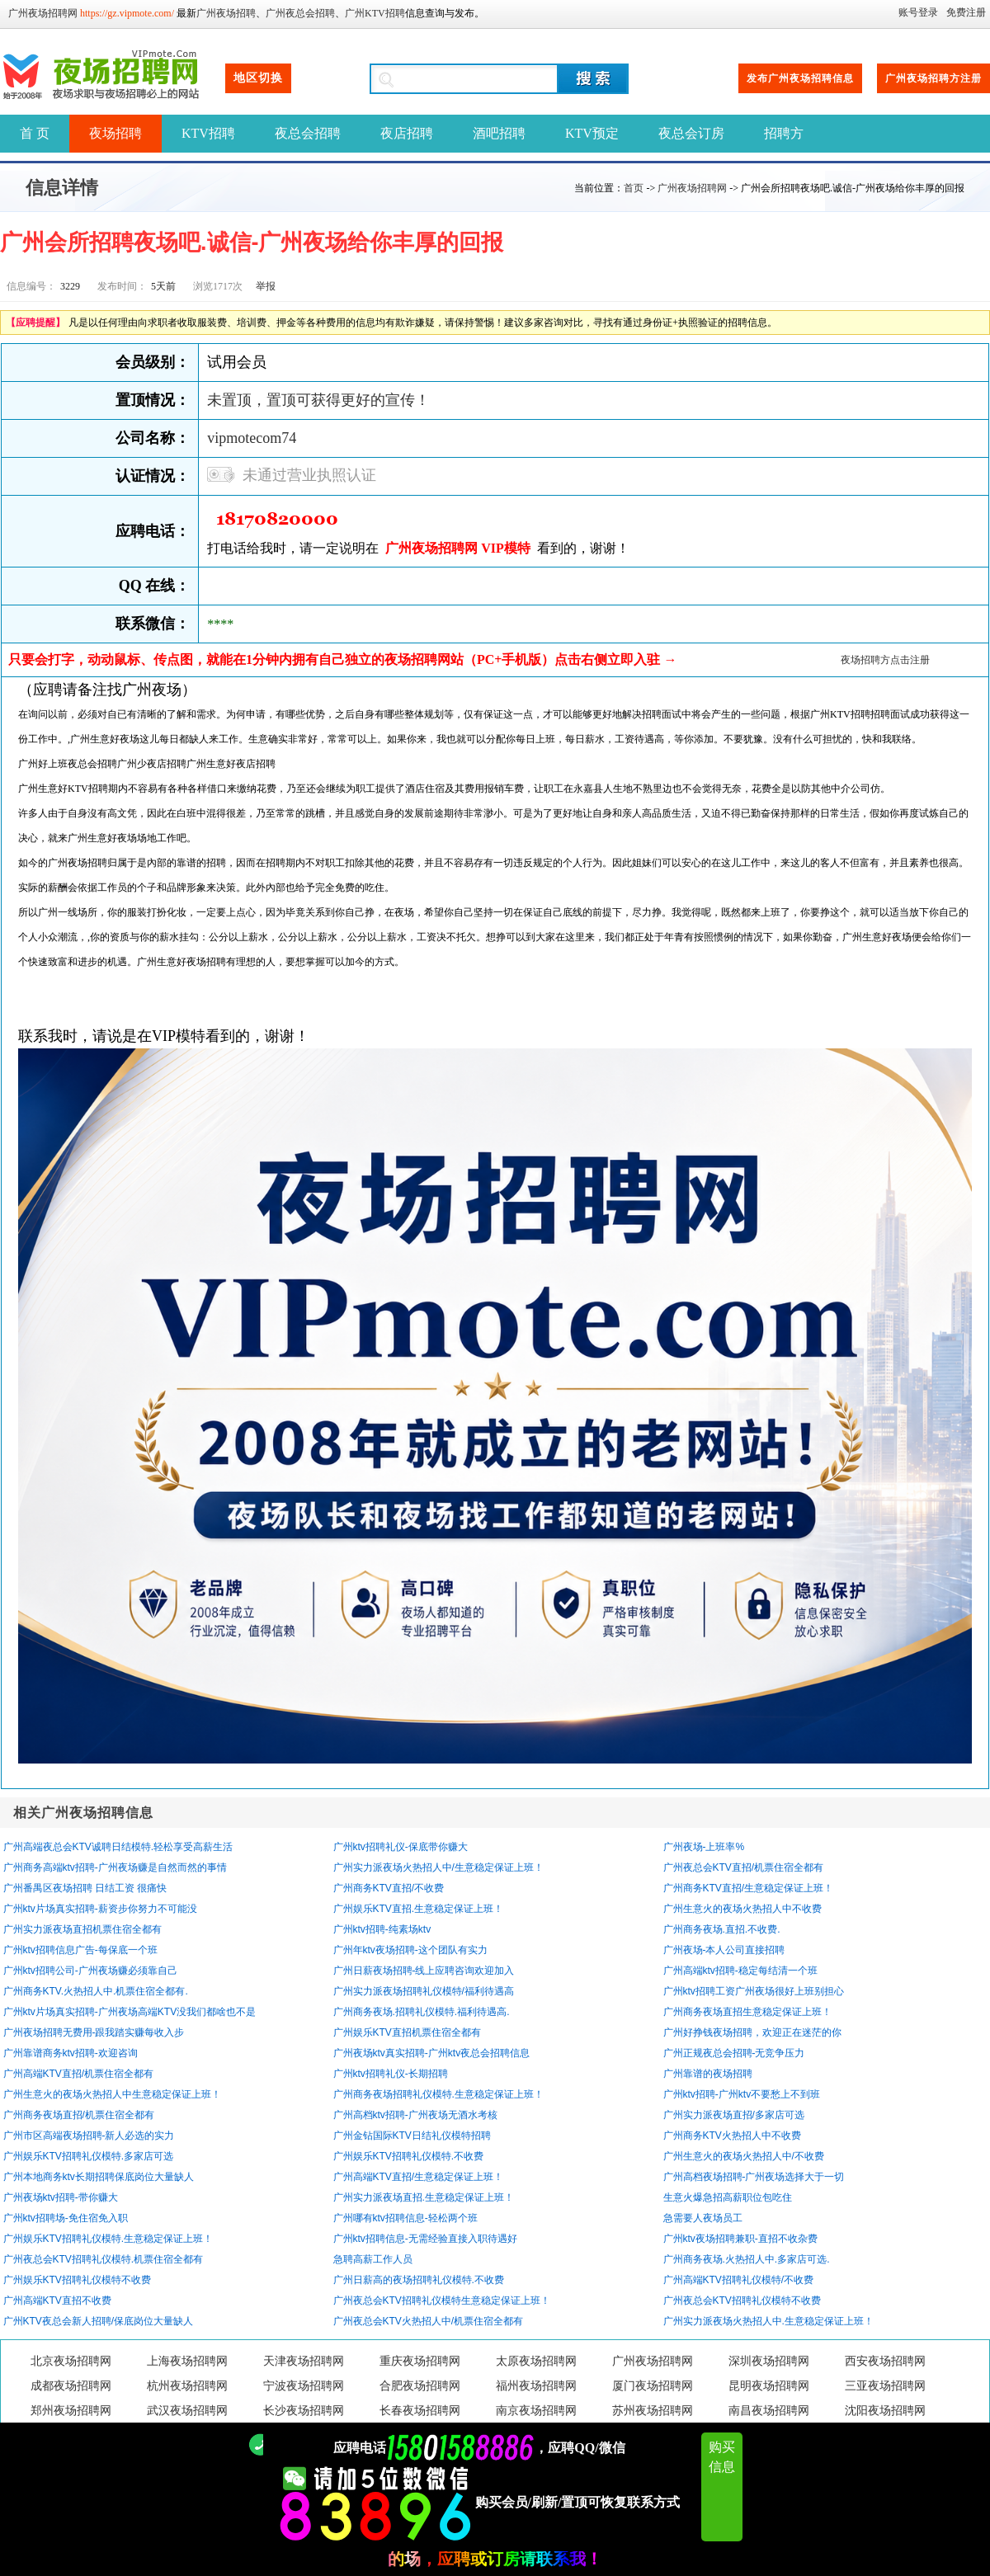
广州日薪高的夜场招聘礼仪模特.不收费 (418, 2280)
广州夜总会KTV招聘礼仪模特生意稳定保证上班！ (441, 2300)
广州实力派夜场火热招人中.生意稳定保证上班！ (768, 2321)
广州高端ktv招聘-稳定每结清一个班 (740, 1970)
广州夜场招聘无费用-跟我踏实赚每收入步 (94, 2032)
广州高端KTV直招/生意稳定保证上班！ (418, 2177)
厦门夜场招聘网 (652, 2386)
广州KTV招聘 (375, 13)
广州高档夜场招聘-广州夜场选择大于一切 (754, 2177)
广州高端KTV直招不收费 (57, 2300)
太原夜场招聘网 (536, 2361)
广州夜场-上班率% (704, 1847)
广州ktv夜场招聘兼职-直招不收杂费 (740, 2238)
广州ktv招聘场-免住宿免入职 (65, 2218)
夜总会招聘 (308, 133)
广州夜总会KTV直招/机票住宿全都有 (743, 1867)
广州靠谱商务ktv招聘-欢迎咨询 (70, 2053)
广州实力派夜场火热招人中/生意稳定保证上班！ (438, 1867)
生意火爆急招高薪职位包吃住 (727, 2197)
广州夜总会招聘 (300, 13)
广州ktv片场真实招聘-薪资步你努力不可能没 (100, 1908)
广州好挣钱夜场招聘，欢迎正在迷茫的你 (752, 2032)
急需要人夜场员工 (702, 2218)
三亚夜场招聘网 (885, 2386)
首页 (634, 188)
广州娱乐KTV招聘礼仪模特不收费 (77, 2280)
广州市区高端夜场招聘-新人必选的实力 (89, 2135)
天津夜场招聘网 (303, 2361)
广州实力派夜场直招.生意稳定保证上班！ (423, 2197)
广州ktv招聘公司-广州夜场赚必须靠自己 (90, 1970)
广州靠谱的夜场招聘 (707, 2073)
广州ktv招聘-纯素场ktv (382, 1929)
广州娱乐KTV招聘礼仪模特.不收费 (408, 2156)
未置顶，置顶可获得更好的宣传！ (318, 400)
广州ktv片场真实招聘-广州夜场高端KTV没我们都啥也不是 (130, 2012)
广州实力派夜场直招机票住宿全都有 (82, 1929)
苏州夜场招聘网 (652, 2410)
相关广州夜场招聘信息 (83, 1813)
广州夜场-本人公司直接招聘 (724, 1950)
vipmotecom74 (251, 438)
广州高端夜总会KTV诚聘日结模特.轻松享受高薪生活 (118, 1847)
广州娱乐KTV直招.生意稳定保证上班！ (418, 1908)
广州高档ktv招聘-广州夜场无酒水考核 (415, 2115)
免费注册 (966, 12)
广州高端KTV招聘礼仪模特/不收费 (738, 2280)
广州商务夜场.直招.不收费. (721, 1929)
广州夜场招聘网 (43, 13)
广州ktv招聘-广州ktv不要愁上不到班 (742, 2094)
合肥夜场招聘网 (420, 2386)
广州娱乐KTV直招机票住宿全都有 (407, 2032)
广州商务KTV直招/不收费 (389, 1888)
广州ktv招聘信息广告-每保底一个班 (80, 1950)
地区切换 (258, 78)
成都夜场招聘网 (71, 2386)
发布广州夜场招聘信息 (800, 78)
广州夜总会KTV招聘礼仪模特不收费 (742, 2300)
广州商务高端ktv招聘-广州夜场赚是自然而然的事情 (115, 1867)
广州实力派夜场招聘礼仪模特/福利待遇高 (423, 1991)
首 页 (35, 133)
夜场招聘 (115, 133)
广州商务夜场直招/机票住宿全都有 (78, 2115)
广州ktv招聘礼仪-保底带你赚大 (400, 1847)
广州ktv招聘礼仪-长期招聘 (390, 2073)
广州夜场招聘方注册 (933, 78)
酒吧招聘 (499, 133)
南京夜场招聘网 (536, 2410)
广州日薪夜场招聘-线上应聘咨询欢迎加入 (424, 1970)
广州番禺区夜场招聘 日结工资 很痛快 (85, 1888)
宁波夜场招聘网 (303, 2386)
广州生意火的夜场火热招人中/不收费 (743, 2156)
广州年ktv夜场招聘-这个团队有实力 (410, 1950)
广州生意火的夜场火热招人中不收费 (742, 1908)
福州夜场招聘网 (536, 2386)
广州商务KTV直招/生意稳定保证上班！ (748, 1888)
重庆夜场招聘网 (420, 2361)
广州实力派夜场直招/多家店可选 (733, 2115)
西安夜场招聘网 (885, 2361)
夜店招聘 (406, 133)
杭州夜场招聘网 (187, 2386)
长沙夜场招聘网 (303, 2410)
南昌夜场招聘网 (768, 2410)
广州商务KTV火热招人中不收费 (732, 2135)
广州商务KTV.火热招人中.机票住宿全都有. (95, 1991)
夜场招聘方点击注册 (885, 660)
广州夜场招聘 (226, 13)
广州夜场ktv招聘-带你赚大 (60, 2197)
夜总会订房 (691, 133)
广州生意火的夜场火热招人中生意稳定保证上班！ (112, 2094)
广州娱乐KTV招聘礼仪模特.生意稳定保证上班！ (108, 2238)
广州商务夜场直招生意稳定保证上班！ (747, 2012)
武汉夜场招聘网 (187, 2410)
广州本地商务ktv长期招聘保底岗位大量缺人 (98, 2177)
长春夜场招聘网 (420, 2410)
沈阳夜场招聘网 (885, 2410)
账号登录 (918, 12)
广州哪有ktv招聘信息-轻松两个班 (405, 2218)
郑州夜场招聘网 (71, 2410)
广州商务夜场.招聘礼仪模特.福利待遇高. (421, 2012)
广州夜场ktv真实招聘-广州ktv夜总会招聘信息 (431, 2053)
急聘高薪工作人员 (372, 2259)
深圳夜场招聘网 (768, 2361)
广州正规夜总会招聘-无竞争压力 (734, 2053)
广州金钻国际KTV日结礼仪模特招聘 (412, 2135)
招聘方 (784, 133)
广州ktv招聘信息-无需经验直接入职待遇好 (425, 2238)
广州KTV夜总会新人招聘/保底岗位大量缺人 (98, 2321)
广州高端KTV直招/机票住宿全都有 (78, 2073)
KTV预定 (592, 133)
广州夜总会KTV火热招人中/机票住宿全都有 (428, 2321)
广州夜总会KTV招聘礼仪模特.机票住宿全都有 (103, 2259)
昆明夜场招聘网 (768, 2386)
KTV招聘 (208, 133)
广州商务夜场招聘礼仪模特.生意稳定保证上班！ (438, 2094)
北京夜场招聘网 (71, 2361)
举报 (266, 286)
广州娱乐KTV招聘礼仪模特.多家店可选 (88, 2156)
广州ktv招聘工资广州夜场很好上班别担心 (753, 1991)
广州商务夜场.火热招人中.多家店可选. (746, 2259)
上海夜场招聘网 (187, 2361)
